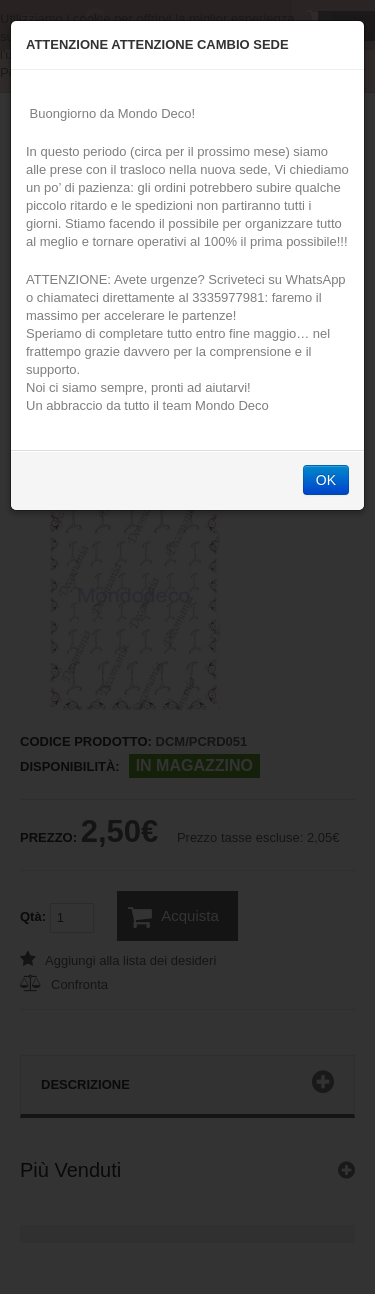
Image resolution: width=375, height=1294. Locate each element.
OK (326, 480)
